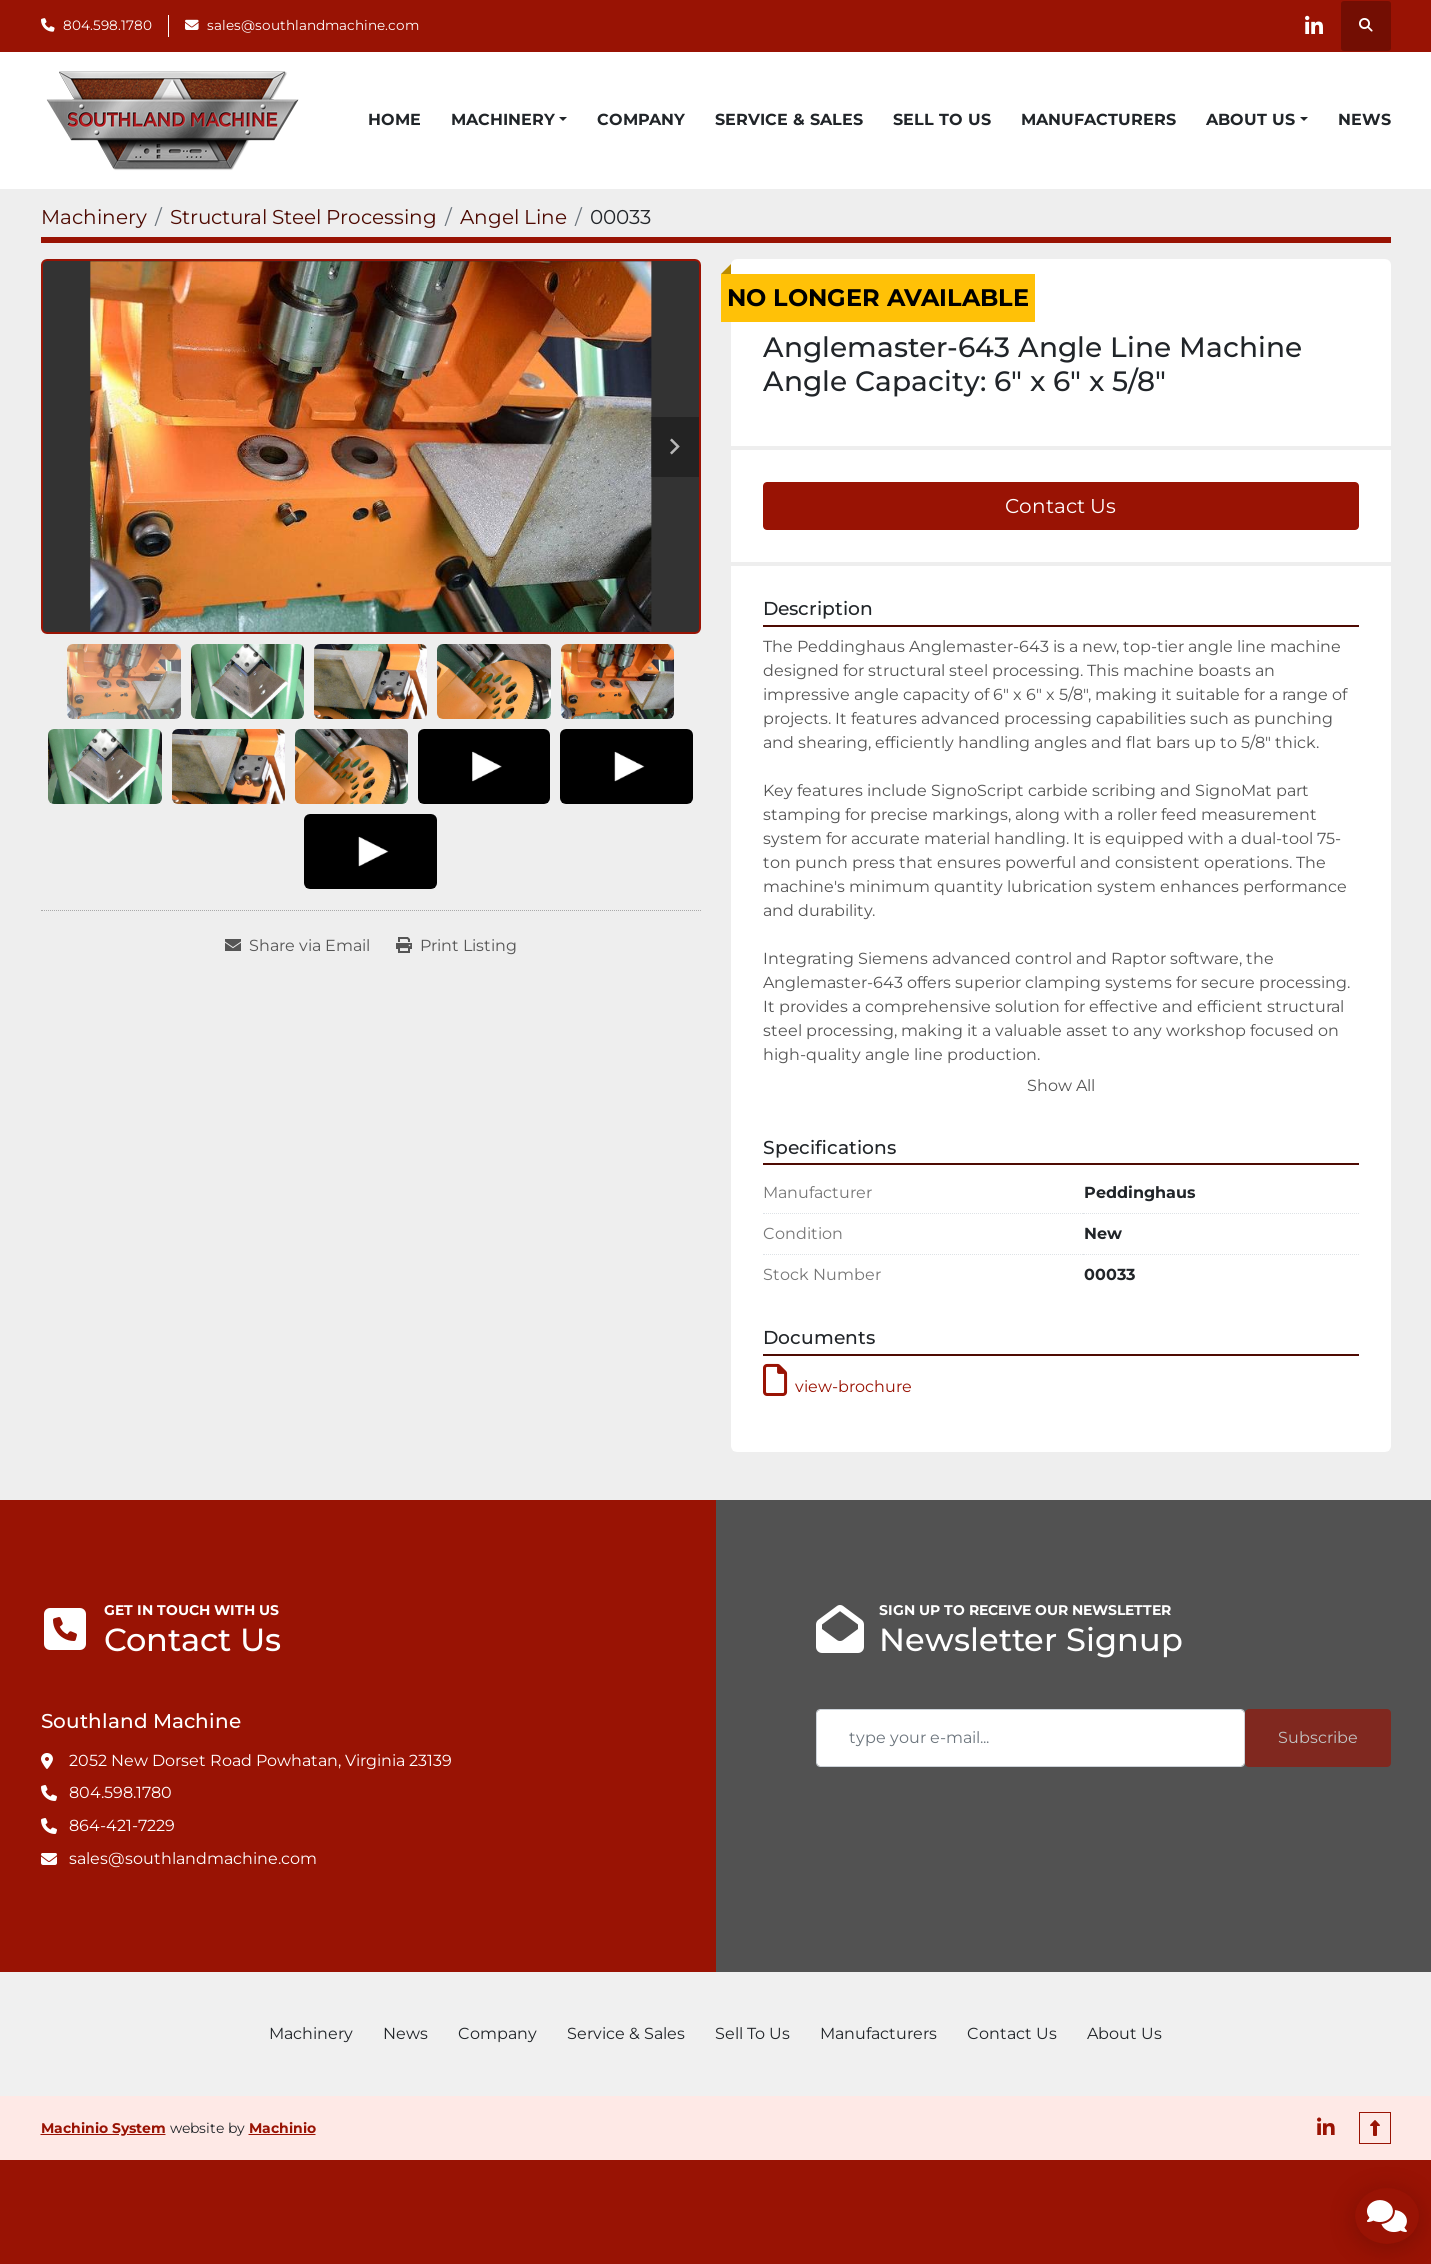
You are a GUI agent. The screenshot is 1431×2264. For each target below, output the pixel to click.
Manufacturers (1098, 119)
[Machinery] (94, 217)
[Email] (1030, 1738)
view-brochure (837, 1386)
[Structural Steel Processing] (303, 217)
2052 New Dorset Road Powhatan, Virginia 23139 (260, 1760)
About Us (1250, 119)
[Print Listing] (456, 946)
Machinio (282, 2128)
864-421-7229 (122, 1825)
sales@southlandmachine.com (313, 25)
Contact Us (1060, 506)
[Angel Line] (513, 217)
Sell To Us (942, 119)
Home (394, 119)
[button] (509, 120)
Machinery (503, 119)
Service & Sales (789, 119)
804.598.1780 (107, 25)
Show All (1061, 1085)
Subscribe (1318, 1737)
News (1364, 119)
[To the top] (1375, 2128)
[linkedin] (1314, 26)
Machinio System (103, 2128)
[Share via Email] (297, 946)
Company (641, 119)
